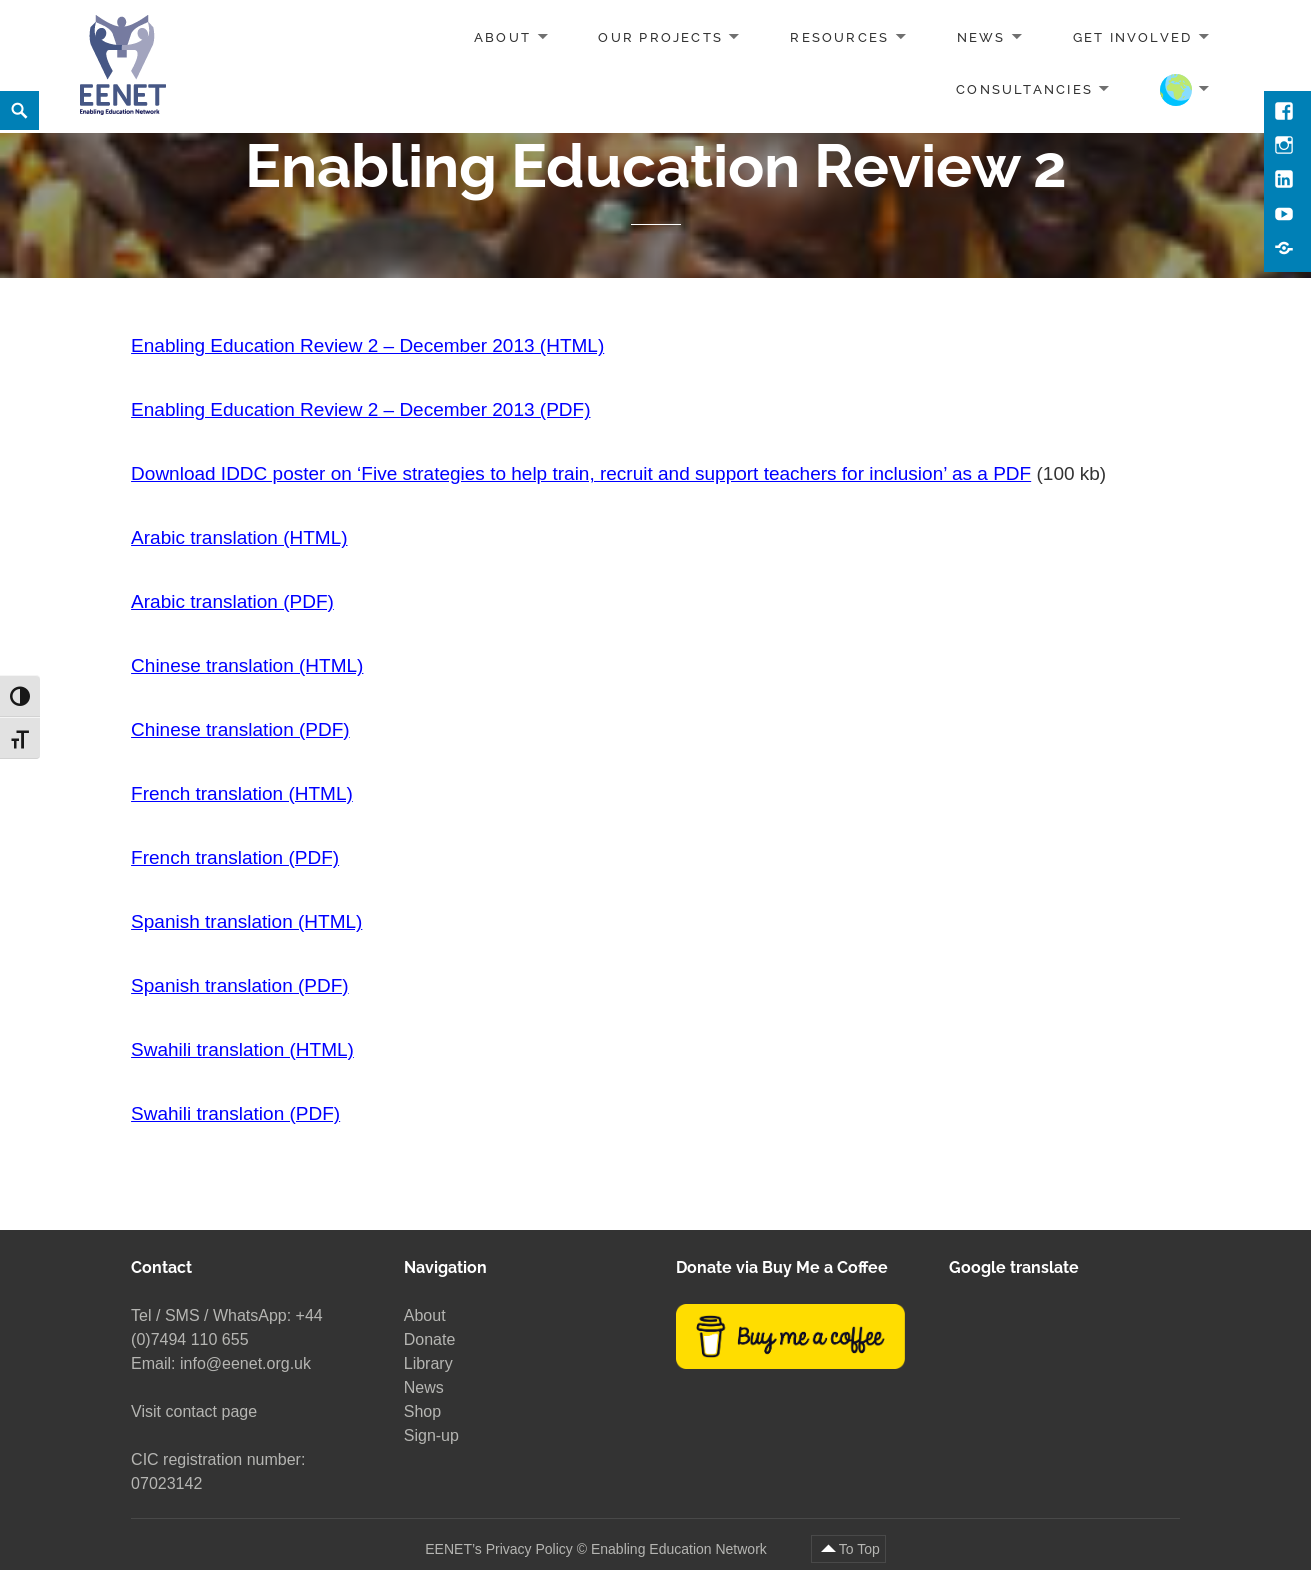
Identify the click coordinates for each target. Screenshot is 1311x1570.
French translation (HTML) (242, 793)
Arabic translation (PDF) (232, 601)
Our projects (660, 37)
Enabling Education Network (681, 1549)
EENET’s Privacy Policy (499, 1549)
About (502, 37)
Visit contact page (194, 1411)
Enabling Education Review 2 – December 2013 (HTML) (367, 345)
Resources (839, 37)
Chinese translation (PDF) (240, 729)
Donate (430, 1339)
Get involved (1133, 37)
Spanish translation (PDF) (240, 985)
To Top (859, 1549)
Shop (422, 1411)
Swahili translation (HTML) (242, 1049)
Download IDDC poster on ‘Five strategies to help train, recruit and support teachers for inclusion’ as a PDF (581, 473)
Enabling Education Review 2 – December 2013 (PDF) (360, 409)
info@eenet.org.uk (245, 1363)
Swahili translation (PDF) (235, 1113)
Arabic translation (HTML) (239, 537)
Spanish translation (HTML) (246, 921)
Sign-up (431, 1435)
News (981, 37)
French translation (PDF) (235, 857)
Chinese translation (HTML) (247, 665)
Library (428, 1363)
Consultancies (1024, 88)
